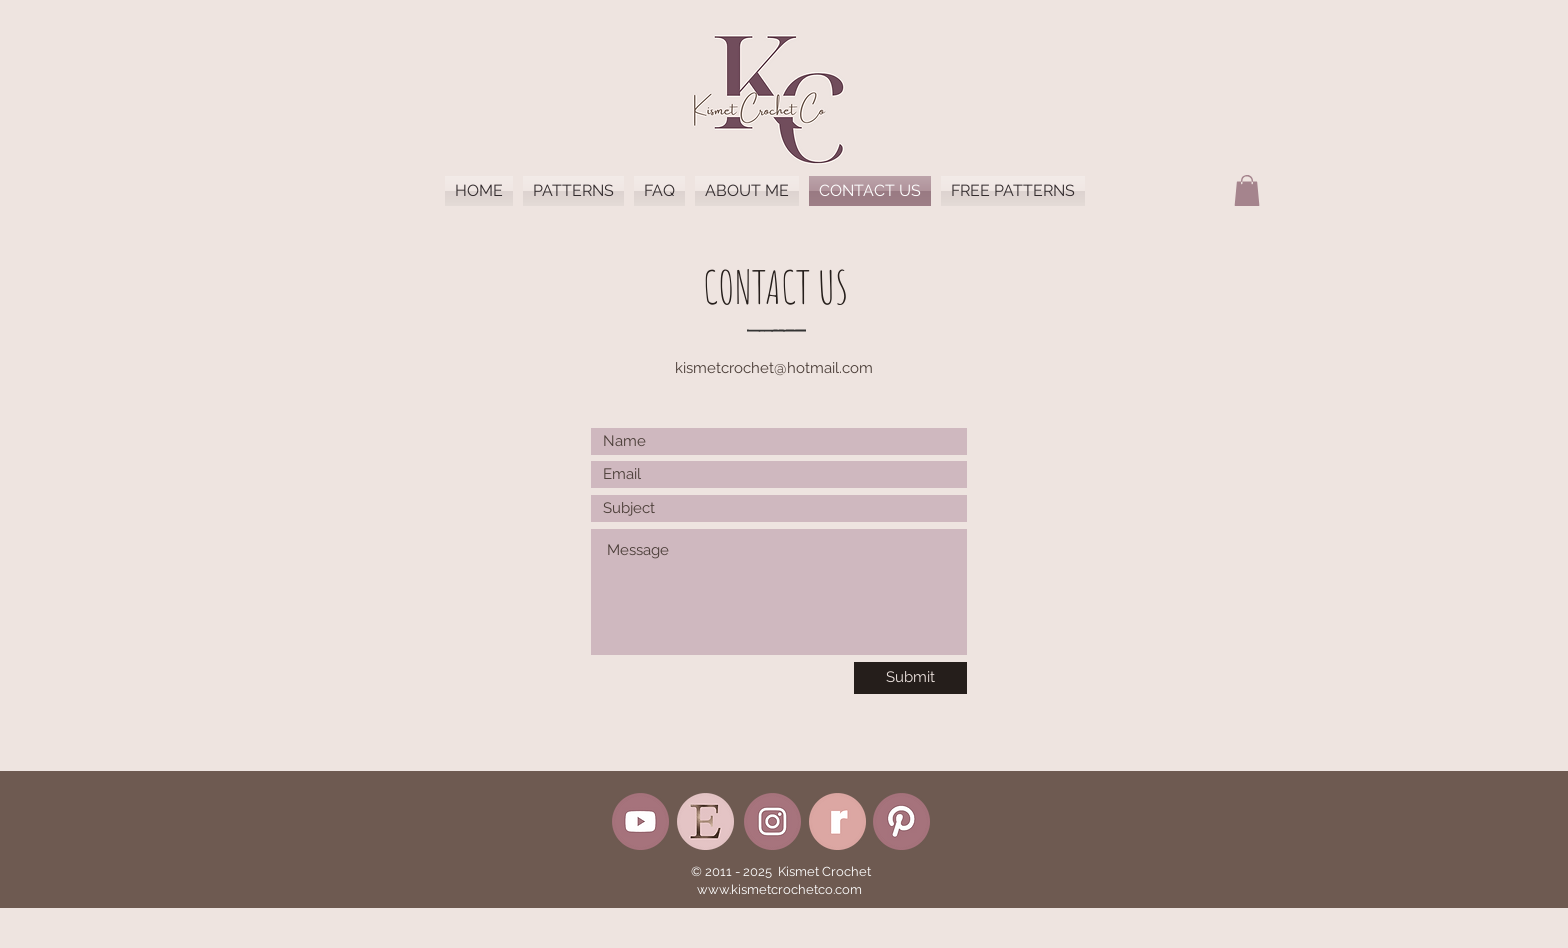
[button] (1247, 190)
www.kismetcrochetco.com (779, 889)
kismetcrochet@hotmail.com (774, 368)
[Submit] (910, 678)
